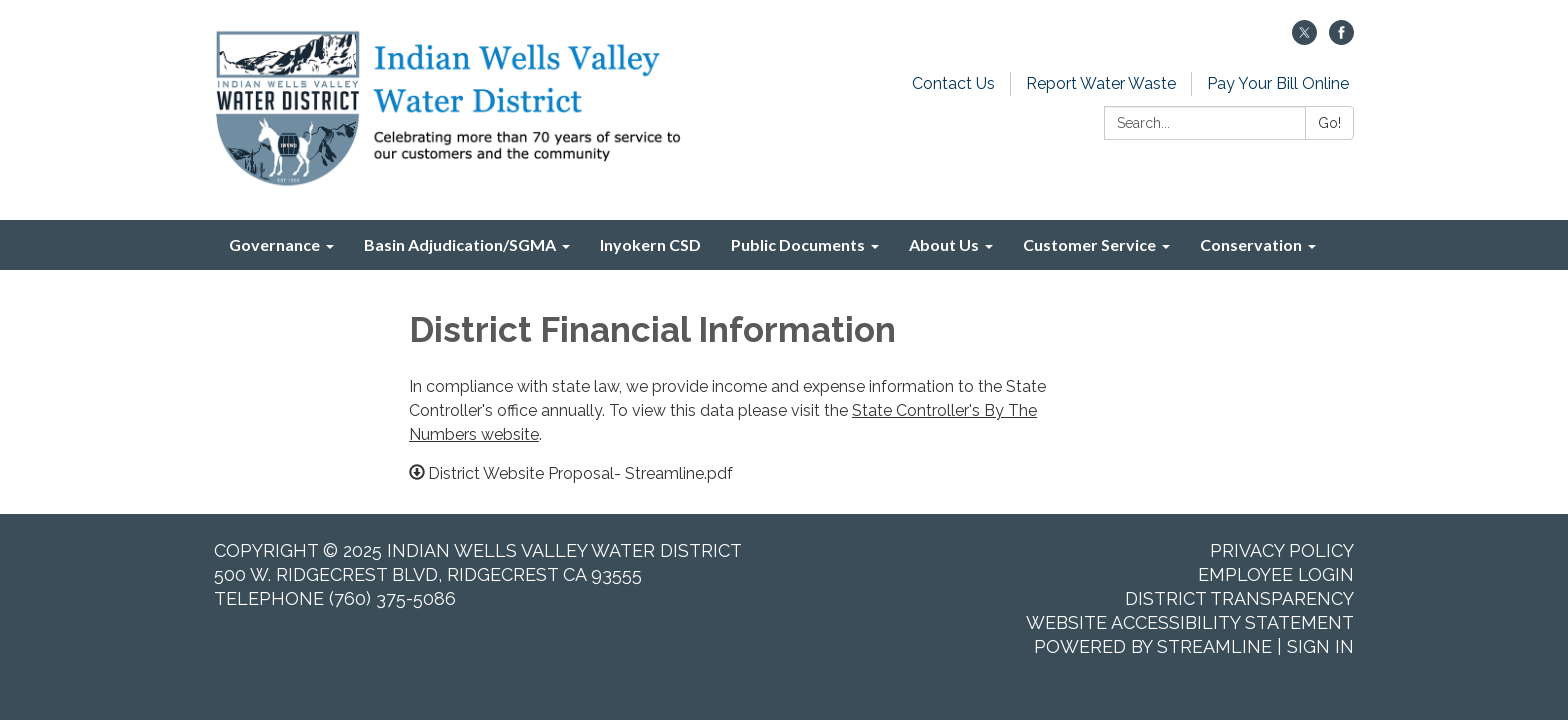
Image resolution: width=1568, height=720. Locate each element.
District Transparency (1239, 598)
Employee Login (1276, 574)
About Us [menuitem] (944, 244)
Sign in (1320, 646)
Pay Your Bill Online (1278, 83)
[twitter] (1304, 39)
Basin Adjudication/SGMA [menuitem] (460, 244)
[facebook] (1341, 39)
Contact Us (953, 83)
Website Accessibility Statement (1190, 622)
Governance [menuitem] (274, 244)
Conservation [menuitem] (1251, 244)
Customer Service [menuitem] (1089, 244)
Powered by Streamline (1153, 646)
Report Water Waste (1101, 83)
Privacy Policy (1282, 550)
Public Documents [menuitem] (798, 244)
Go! (1329, 123)
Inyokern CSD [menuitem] (650, 244)
